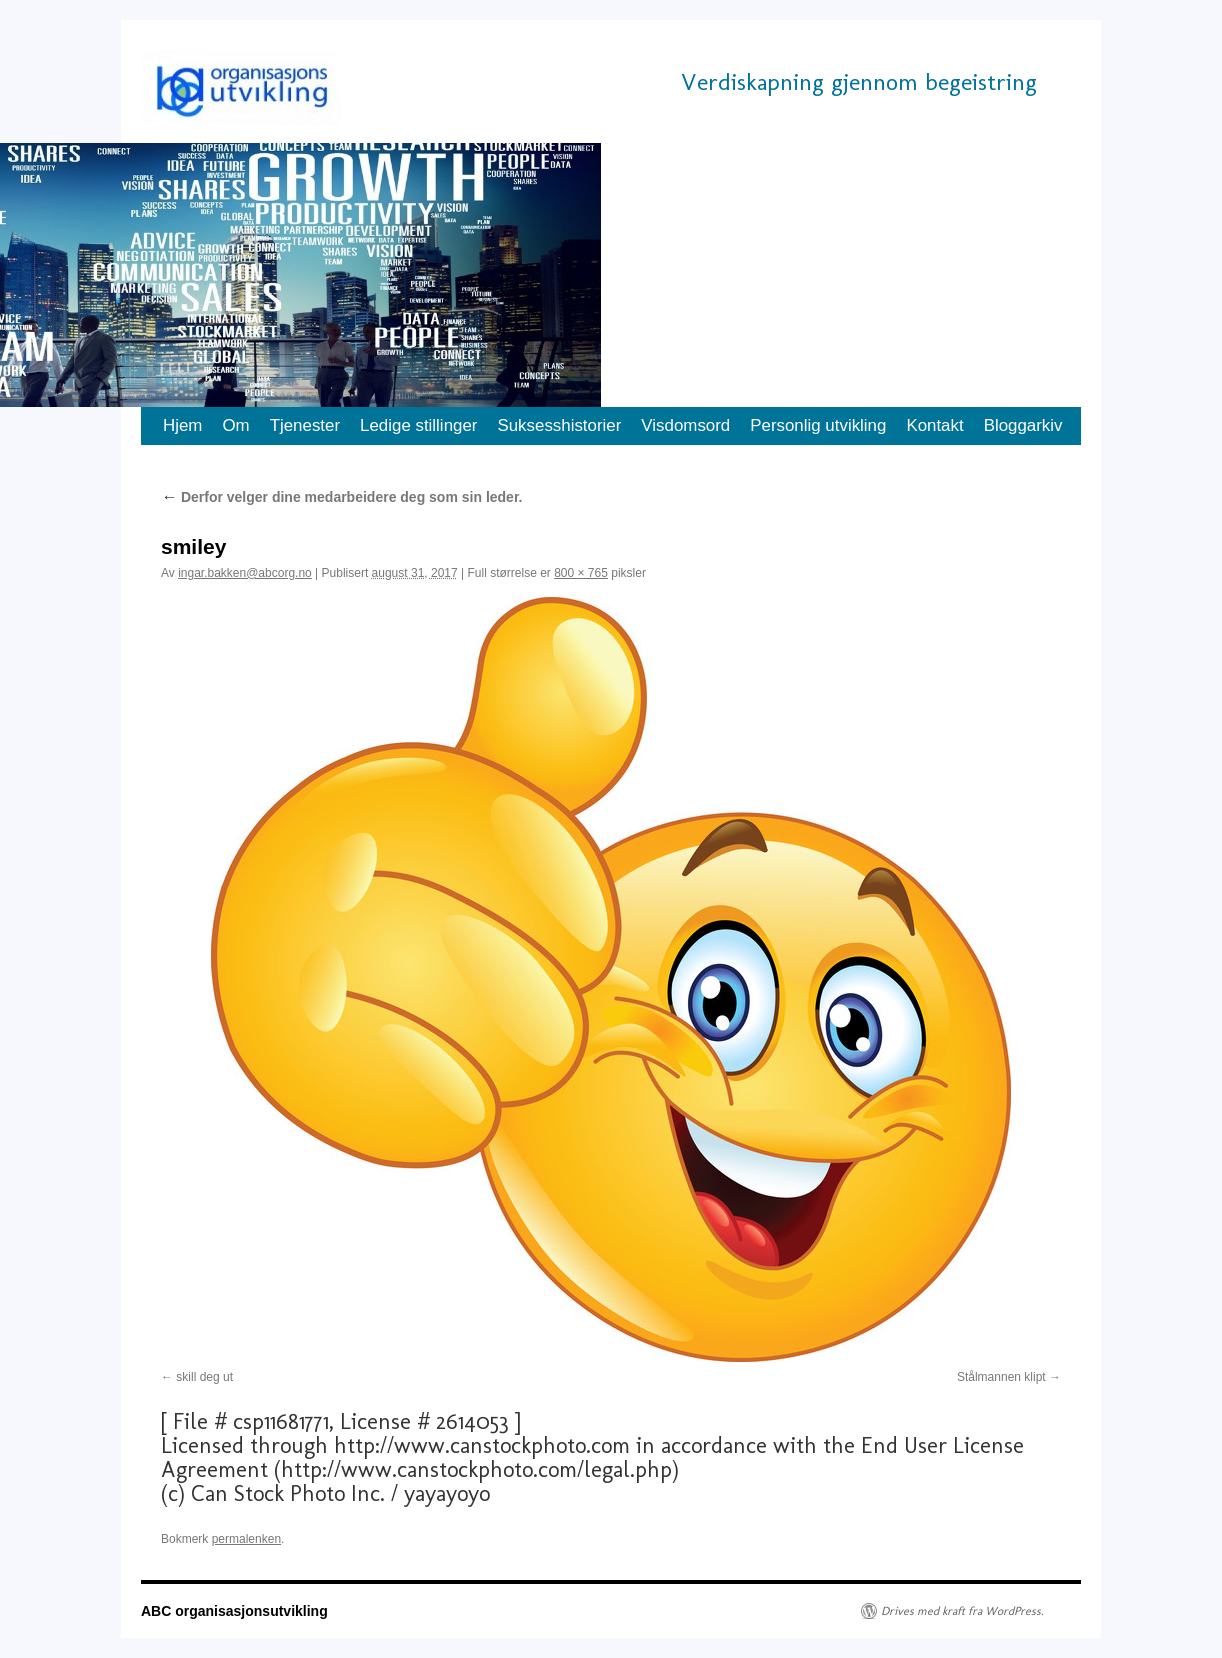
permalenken (246, 1539)
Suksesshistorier (559, 425)
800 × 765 (581, 573)
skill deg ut (204, 1377)
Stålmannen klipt (1001, 1377)
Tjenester (305, 425)
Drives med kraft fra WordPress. (962, 1611)
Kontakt (934, 425)
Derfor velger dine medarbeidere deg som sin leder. (341, 497)
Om (235, 425)
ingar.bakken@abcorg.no (245, 573)
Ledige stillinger (418, 425)
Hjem (182, 425)
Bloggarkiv (1023, 425)
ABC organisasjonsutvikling (234, 1611)
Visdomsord (685, 425)
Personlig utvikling (818, 425)
